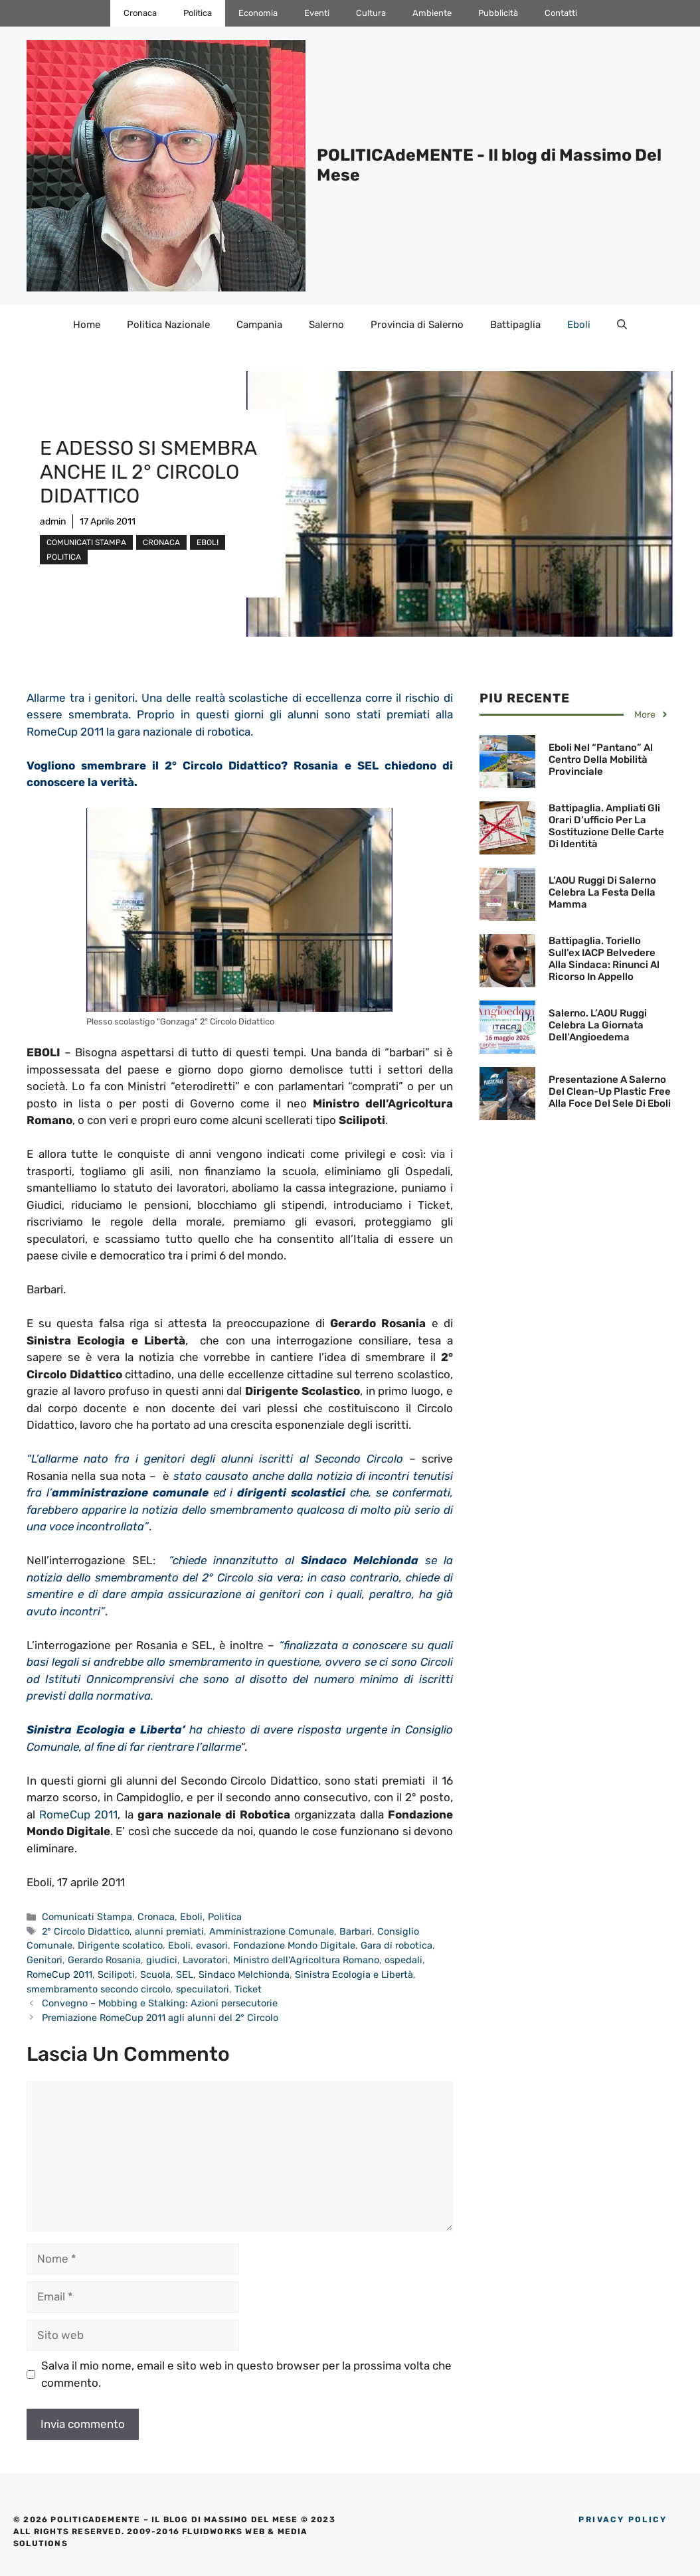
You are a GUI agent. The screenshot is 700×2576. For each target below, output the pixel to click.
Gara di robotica (396, 1945)
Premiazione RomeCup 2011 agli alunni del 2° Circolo (160, 2018)
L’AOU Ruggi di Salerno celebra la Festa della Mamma (602, 892)
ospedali (403, 1960)
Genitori (44, 1960)
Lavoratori (205, 1960)
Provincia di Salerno (417, 325)
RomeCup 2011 (78, 1814)
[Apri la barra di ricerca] (622, 325)
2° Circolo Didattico (86, 1931)
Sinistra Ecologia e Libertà (354, 1974)
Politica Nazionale (168, 325)
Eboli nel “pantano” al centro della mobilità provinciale (601, 759)
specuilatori (202, 1989)
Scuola (155, 1974)
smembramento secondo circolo (99, 1989)
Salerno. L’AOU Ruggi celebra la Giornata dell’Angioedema (598, 1025)
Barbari (355, 1931)
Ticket (248, 1989)
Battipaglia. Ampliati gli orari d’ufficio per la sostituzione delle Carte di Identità (606, 826)
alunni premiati (169, 1931)
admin (53, 521)
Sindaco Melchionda (244, 1974)
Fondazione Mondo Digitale (294, 1945)
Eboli (578, 325)
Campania (259, 325)
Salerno (326, 325)
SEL (184, 1974)
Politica (197, 13)
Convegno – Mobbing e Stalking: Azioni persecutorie (160, 2003)
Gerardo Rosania (104, 1960)
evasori (212, 1945)
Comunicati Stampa (86, 542)
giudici (161, 1960)
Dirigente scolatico (120, 1945)
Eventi (316, 13)
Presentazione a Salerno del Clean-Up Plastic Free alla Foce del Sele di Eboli (610, 1091)
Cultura (371, 13)
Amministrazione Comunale (271, 1931)
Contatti (561, 13)
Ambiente (432, 13)
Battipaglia (515, 325)
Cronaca (140, 13)
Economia (258, 13)
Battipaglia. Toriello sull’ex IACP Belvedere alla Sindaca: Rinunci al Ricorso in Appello (604, 959)
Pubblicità (498, 13)
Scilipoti (116, 1974)
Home (86, 325)
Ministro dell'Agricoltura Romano (306, 1960)
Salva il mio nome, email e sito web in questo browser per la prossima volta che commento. (246, 2374)
